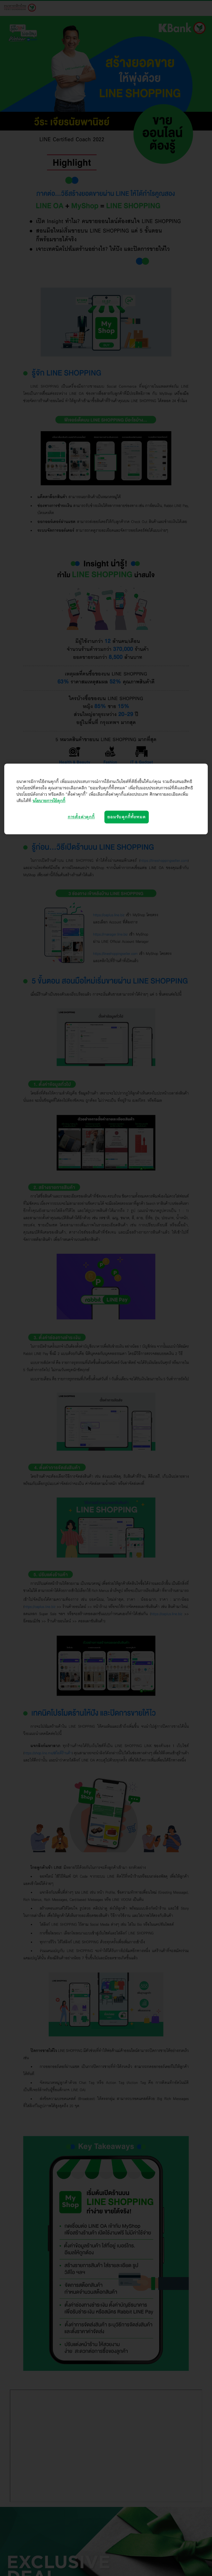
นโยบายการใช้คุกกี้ (49, 801)
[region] (106, 799)
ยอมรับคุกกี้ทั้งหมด (126, 817)
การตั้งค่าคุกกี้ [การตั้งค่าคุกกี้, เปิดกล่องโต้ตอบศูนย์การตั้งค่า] (81, 817)
